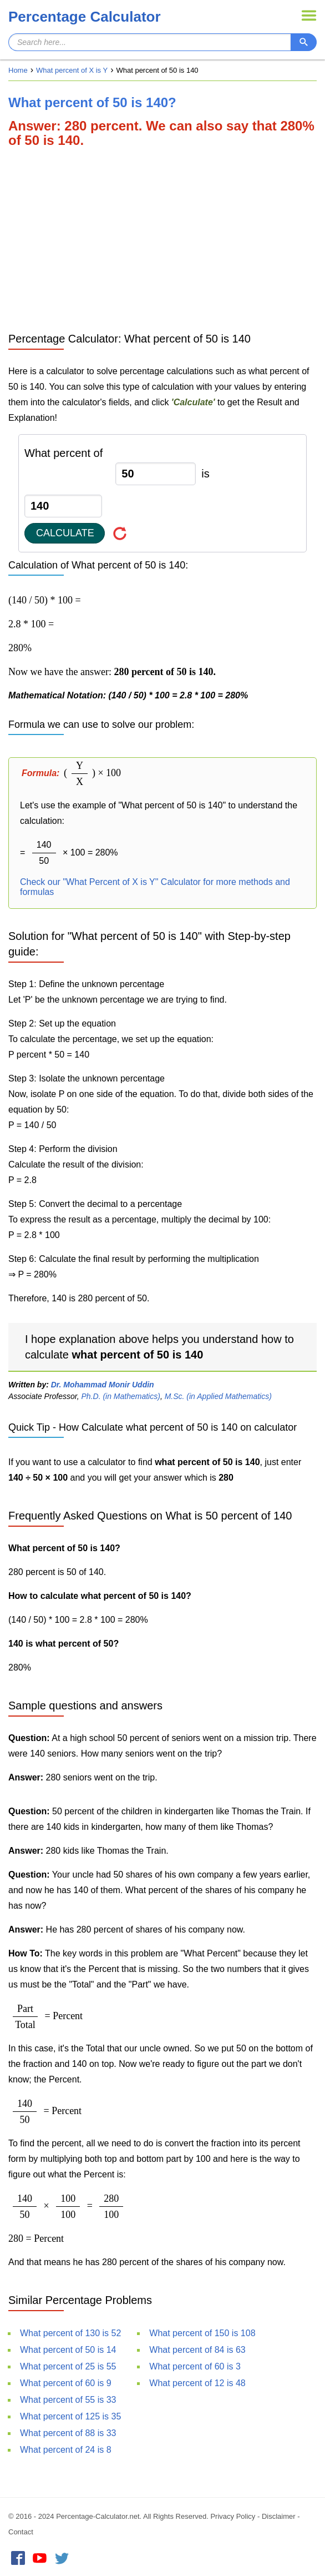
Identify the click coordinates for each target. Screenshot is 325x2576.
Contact (20, 2532)
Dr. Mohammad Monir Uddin (102, 1384)
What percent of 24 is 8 (65, 2449)
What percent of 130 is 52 (70, 2333)
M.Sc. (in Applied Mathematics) (218, 1396)
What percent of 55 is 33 (68, 2399)
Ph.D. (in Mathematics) (121, 1396)
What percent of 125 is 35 (70, 2416)
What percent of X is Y (72, 70)
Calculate (65, 533)
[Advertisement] (162, 239)
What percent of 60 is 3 (195, 2366)
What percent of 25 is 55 (68, 2366)
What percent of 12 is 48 (197, 2383)
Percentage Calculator (84, 16)
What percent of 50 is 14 (68, 2349)
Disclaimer (279, 2516)
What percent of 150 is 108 (202, 2333)
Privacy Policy (232, 2516)
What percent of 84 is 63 (197, 2349)
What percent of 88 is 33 (68, 2433)
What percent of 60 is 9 (65, 2383)
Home (18, 70)
